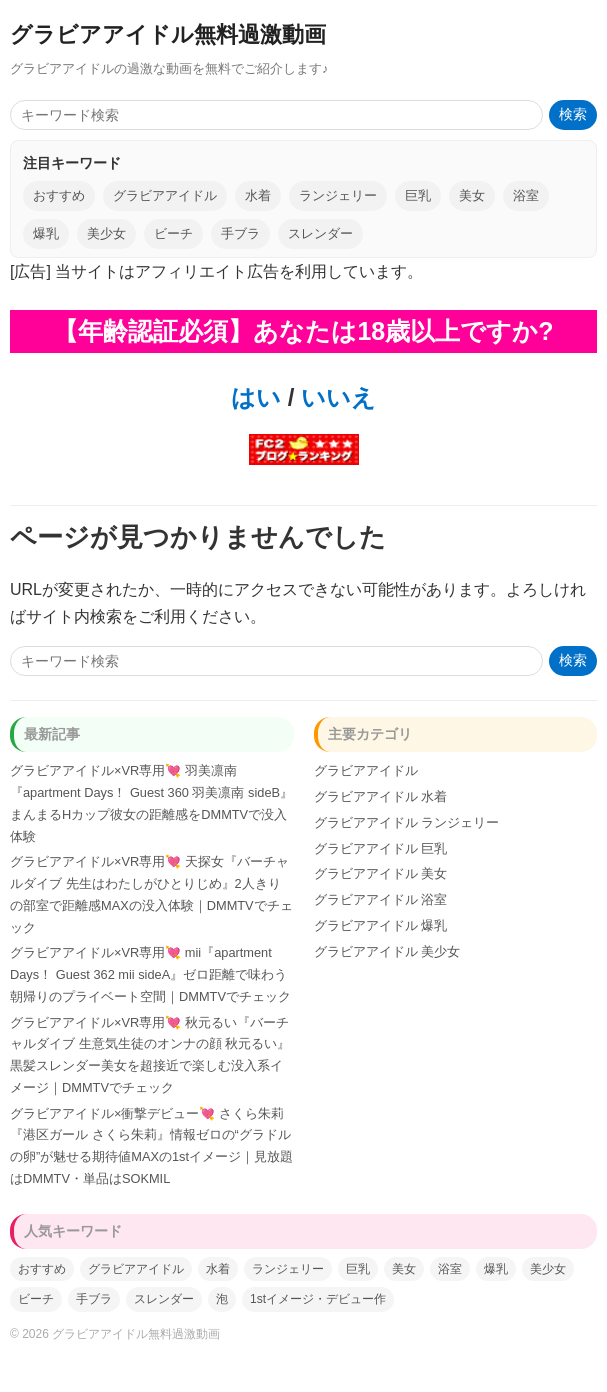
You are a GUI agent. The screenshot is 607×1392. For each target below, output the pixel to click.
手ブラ (240, 233)
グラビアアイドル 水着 (381, 796)
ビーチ (173, 233)
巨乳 (418, 195)
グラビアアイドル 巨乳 (381, 848)
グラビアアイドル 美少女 (387, 951)
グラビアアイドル (165, 195)
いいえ (335, 397)
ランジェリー (338, 195)
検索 (573, 114)
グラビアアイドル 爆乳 (381, 925)
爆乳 (46, 233)
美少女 (106, 233)
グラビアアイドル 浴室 (381, 899)
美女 (472, 195)
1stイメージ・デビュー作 (318, 1299)
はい (256, 397)
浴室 (526, 195)
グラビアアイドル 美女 (381, 873)
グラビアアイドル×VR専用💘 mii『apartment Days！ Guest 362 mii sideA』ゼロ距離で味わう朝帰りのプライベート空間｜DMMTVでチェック (150, 974)
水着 (258, 195)
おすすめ (59, 195)
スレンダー (320, 233)
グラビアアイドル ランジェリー (407, 822)
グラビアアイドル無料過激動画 (168, 34)
